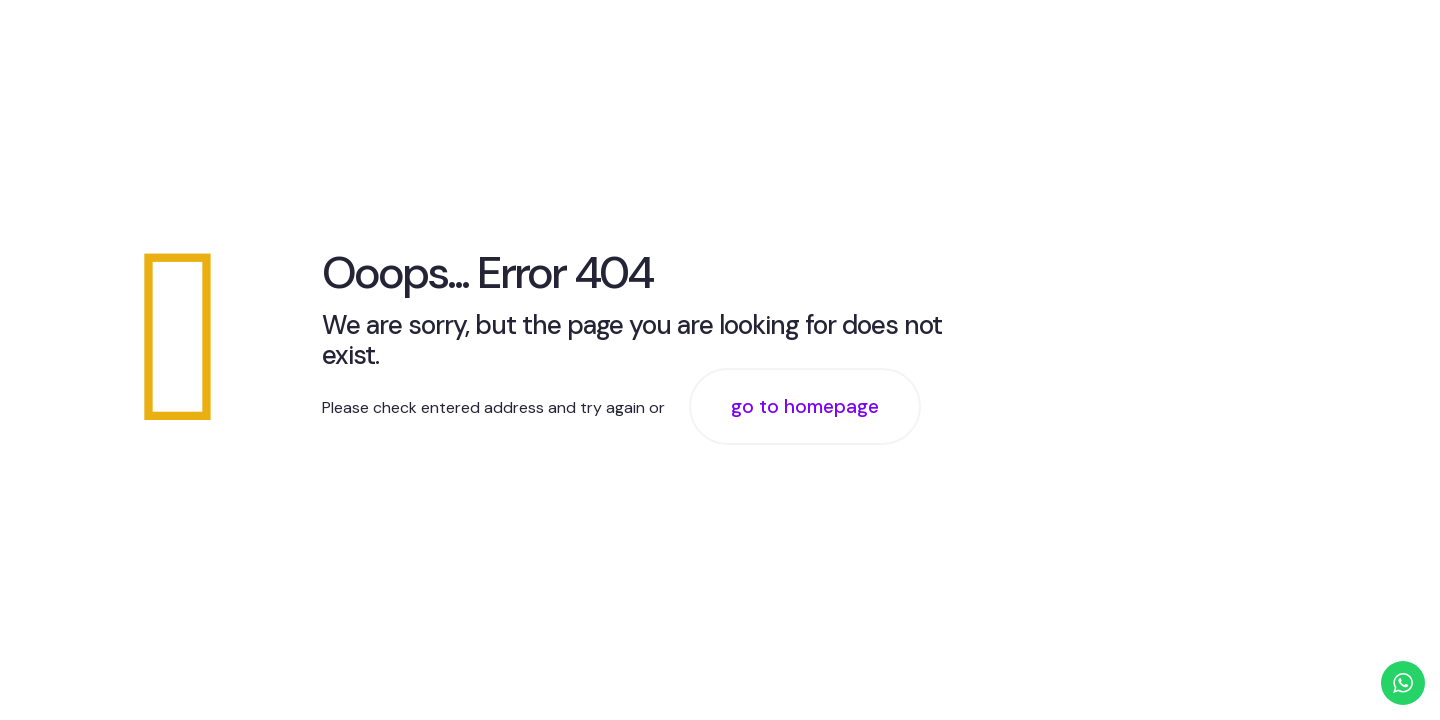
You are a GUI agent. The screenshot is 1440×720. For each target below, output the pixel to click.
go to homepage (805, 406)
